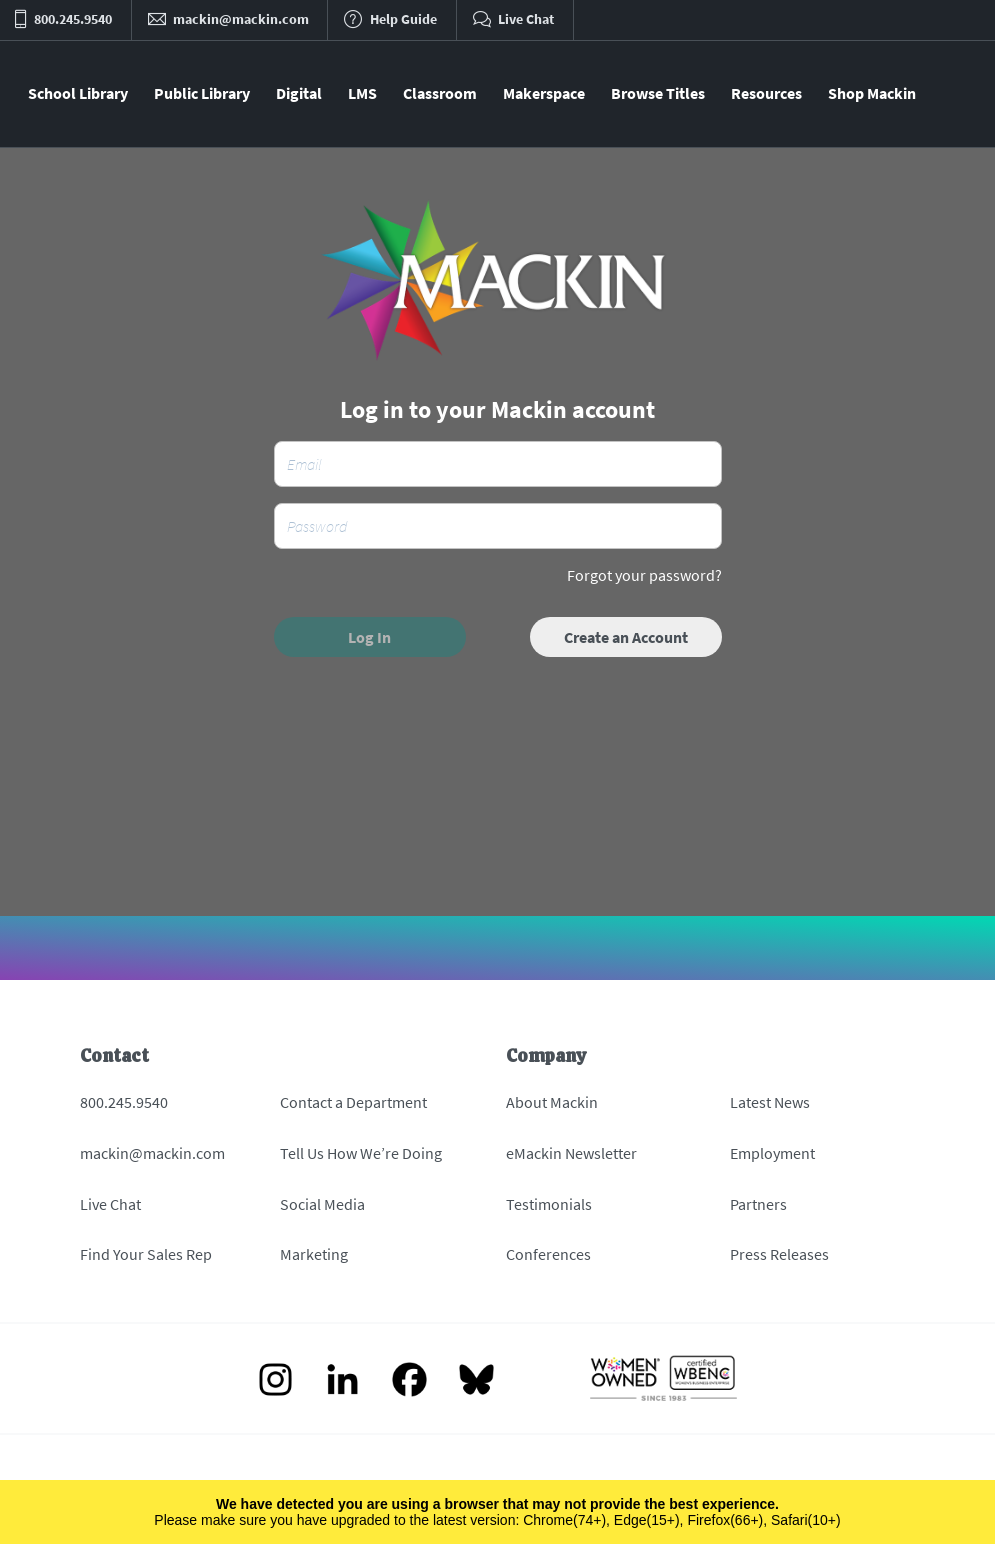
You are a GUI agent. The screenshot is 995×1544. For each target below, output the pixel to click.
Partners (758, 1204)
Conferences (548, 1254)
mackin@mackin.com (152, 1153)
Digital (299, 93)
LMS (362, 93)
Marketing (314, 1254)
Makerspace (544, 93)
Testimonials (549, 1204)
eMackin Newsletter (571, 1153)
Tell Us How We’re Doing (361, 1153)
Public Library (202, 93)
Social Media (322, 1204)
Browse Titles (658, 93)
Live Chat (110, 1204)
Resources (766, 93)
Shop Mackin (872, 93)
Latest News (770, 1102)
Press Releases (779, 1254)
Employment (772, 1153)
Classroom (440, 93)
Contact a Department (353, 1102)
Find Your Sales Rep (146, 1254)
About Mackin (552, 1102)
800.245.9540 (124, 1102)
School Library (78, 93)
